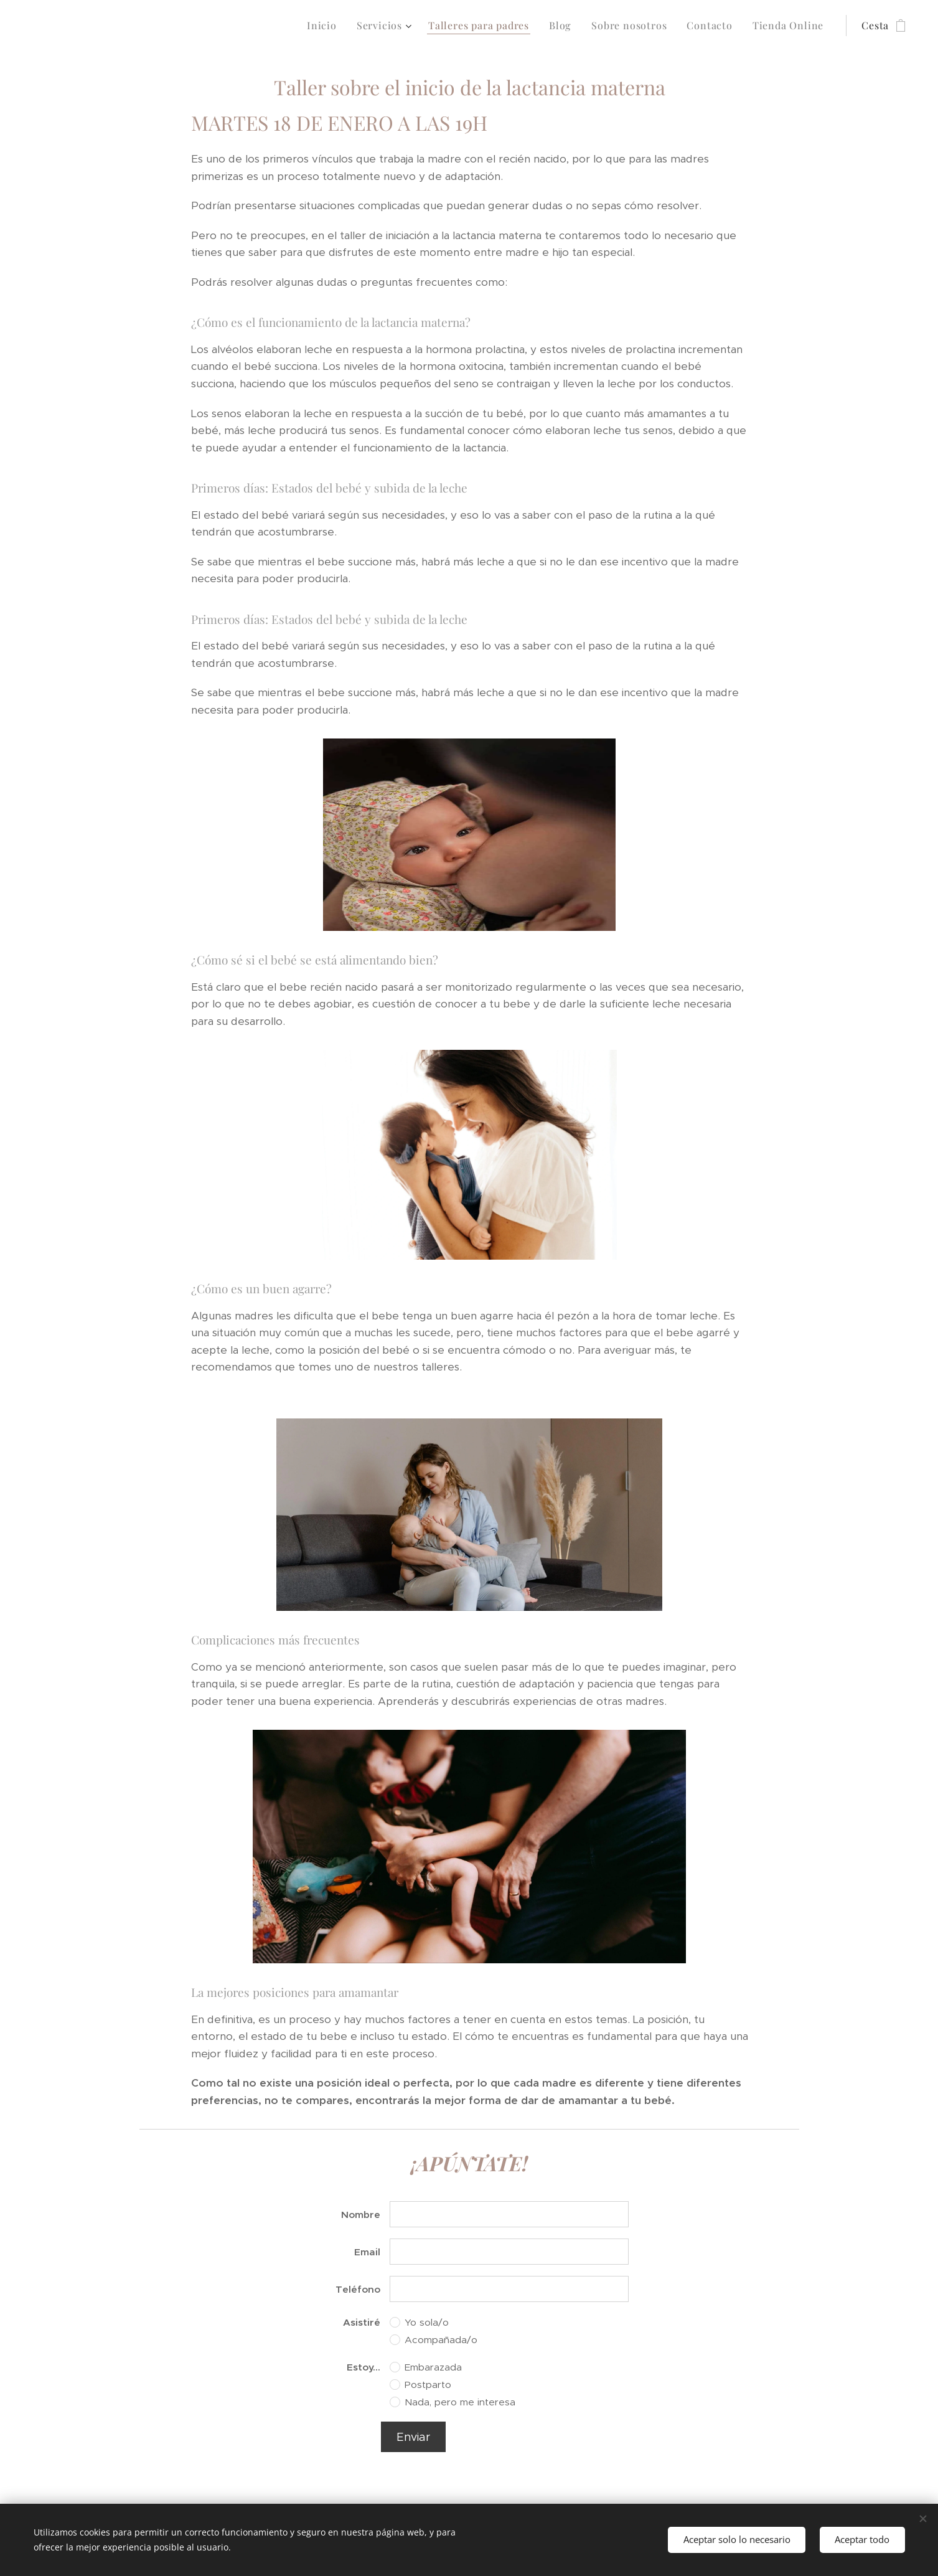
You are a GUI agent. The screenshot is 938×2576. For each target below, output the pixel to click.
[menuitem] (325, 25)
